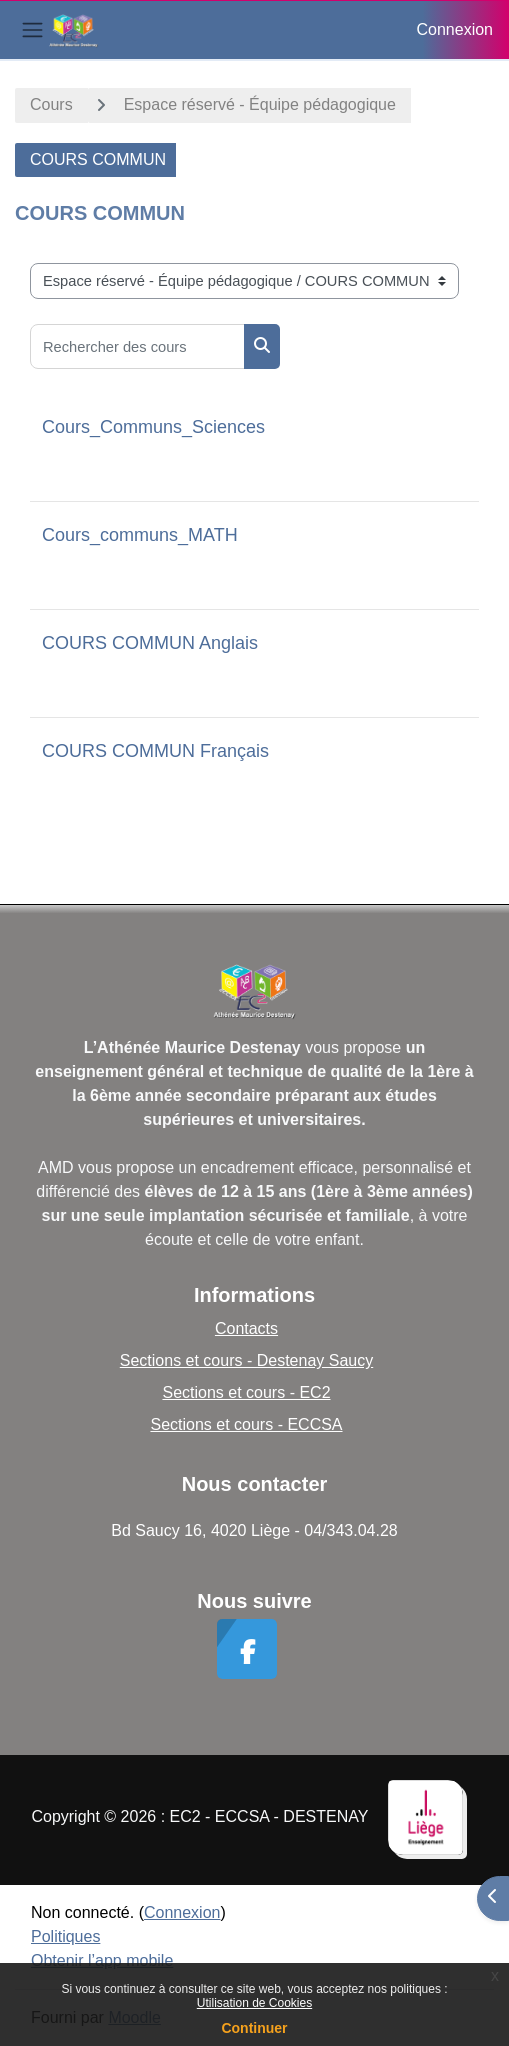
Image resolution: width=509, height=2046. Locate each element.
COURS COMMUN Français (155, 751)
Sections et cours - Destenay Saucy (246, 1360)
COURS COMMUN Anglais (150, 643)
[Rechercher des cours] (137, 346)
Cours (51, 104)
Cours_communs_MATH (140, 535)
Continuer (254, 2028)
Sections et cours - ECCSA (246, 1424)
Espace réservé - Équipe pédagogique (260, 104)
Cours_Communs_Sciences (153, 427)
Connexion (455, 29)
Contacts (246, 1328)
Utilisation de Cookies (254, 2003)
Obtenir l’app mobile (102, 1960)
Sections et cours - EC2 (246, 1392)
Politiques (65, 1936)
